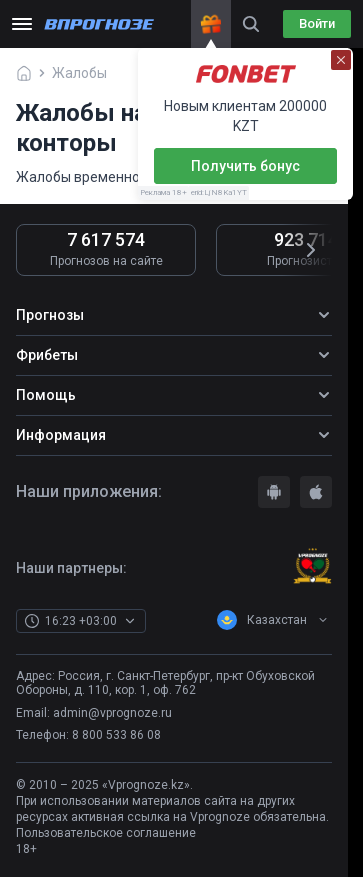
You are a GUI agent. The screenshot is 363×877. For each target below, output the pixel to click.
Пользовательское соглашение (106, 833)
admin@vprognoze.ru (112, 713)
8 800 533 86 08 (116, 735)
